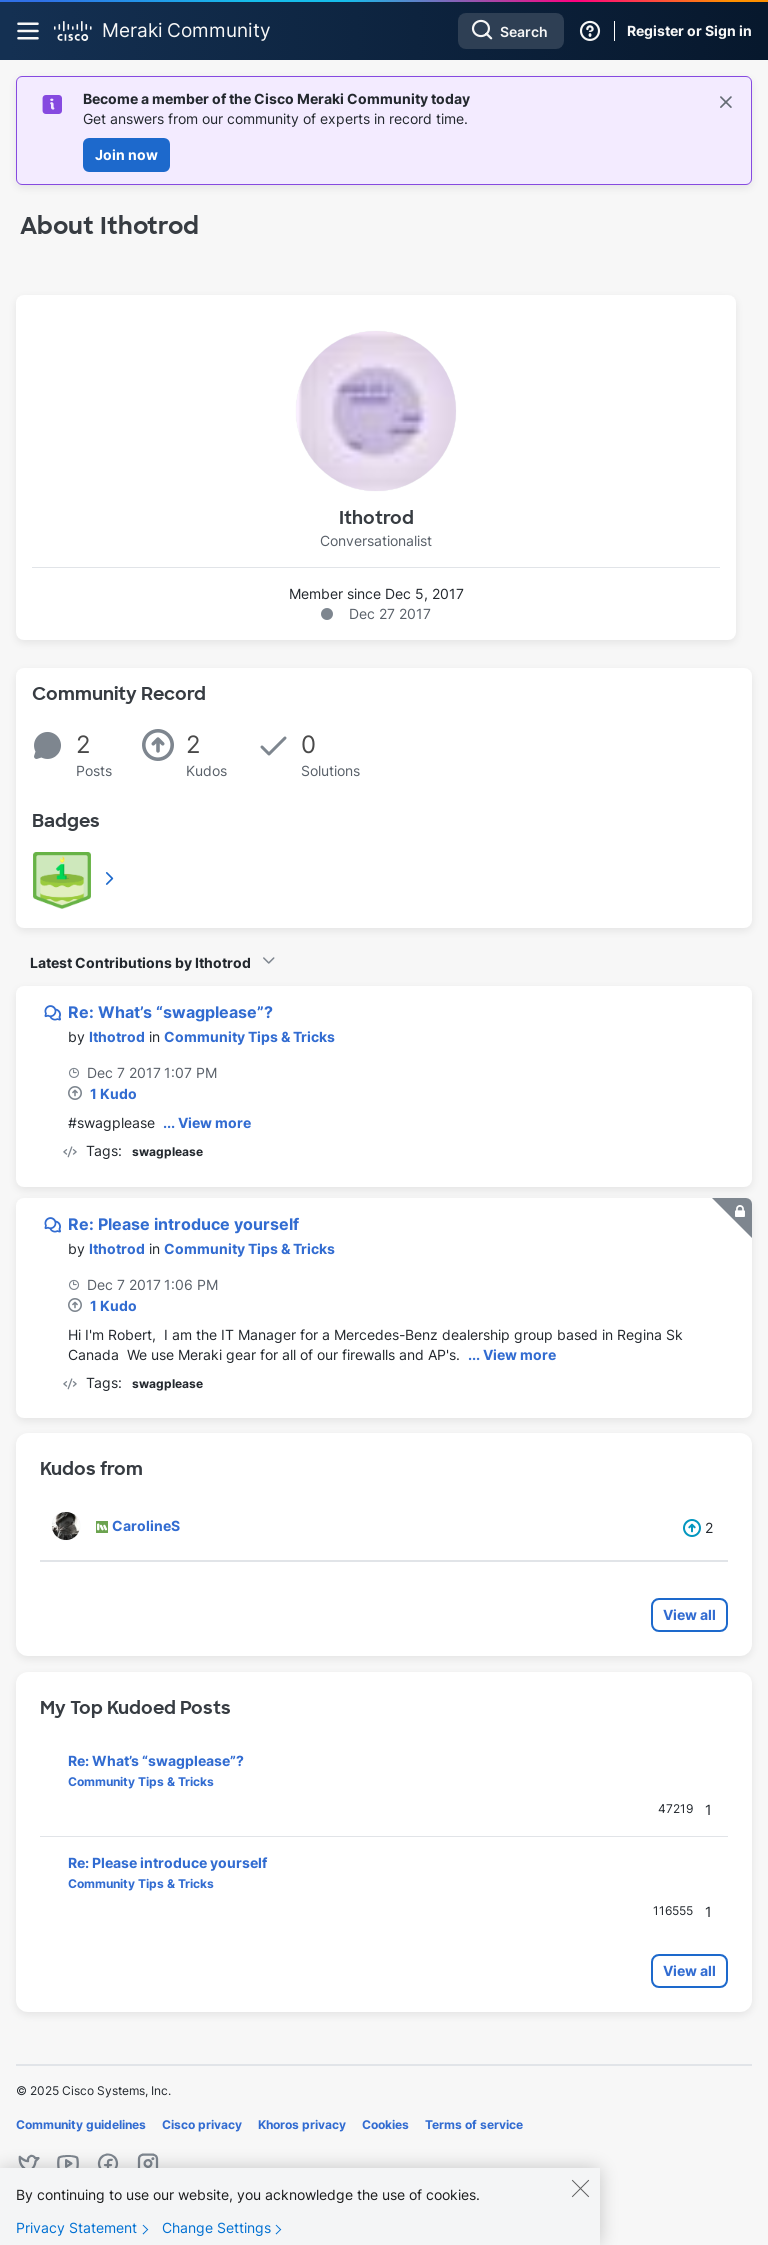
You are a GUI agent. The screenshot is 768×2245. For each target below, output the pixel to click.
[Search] (511, 31)
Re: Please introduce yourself (183, 1224)
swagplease (167, 1151)
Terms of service (474, 2124)
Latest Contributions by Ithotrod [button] (140, 962)
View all (689, 1614)
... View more (207, 1122)
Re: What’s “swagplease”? (170, 1012)
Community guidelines (81, 2124)
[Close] (580, 2197)
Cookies (385, 2124)
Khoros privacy (302, 2124)
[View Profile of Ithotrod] (117, 1036)
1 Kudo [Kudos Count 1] (113, 1093)
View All (111, 878)
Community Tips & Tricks (249, 1036)
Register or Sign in (689, 30)
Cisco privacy (202, 2124)
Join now (126, 154)
